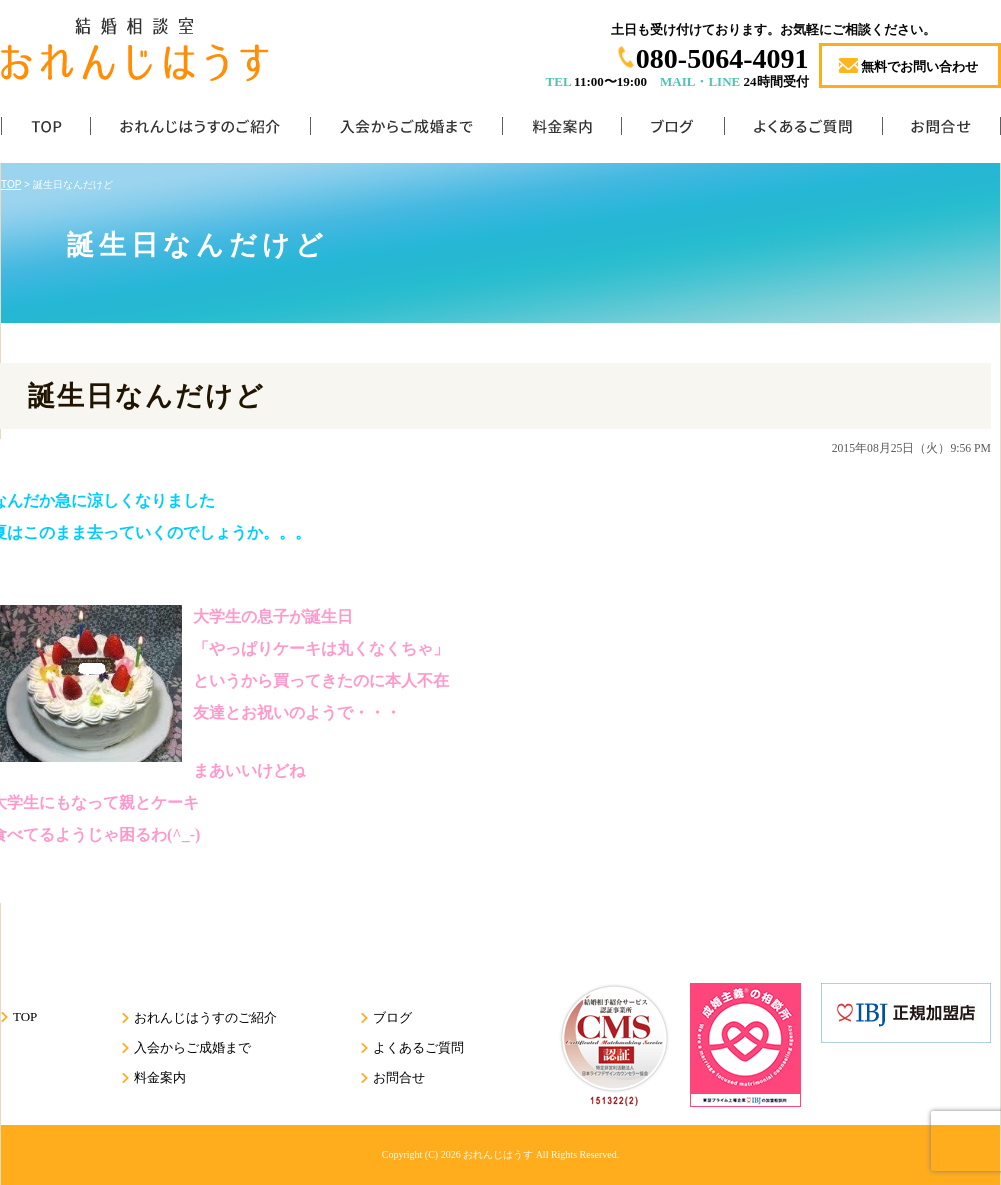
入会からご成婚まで (406, 130)
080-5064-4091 (722, 58)
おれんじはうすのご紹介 (200, 130)
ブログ (672, 130)
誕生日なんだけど (146, 396)
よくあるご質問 (803, 130)
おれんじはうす (498, 1154)
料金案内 (561, 130)
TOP (45, 130)
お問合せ (941, 130)
